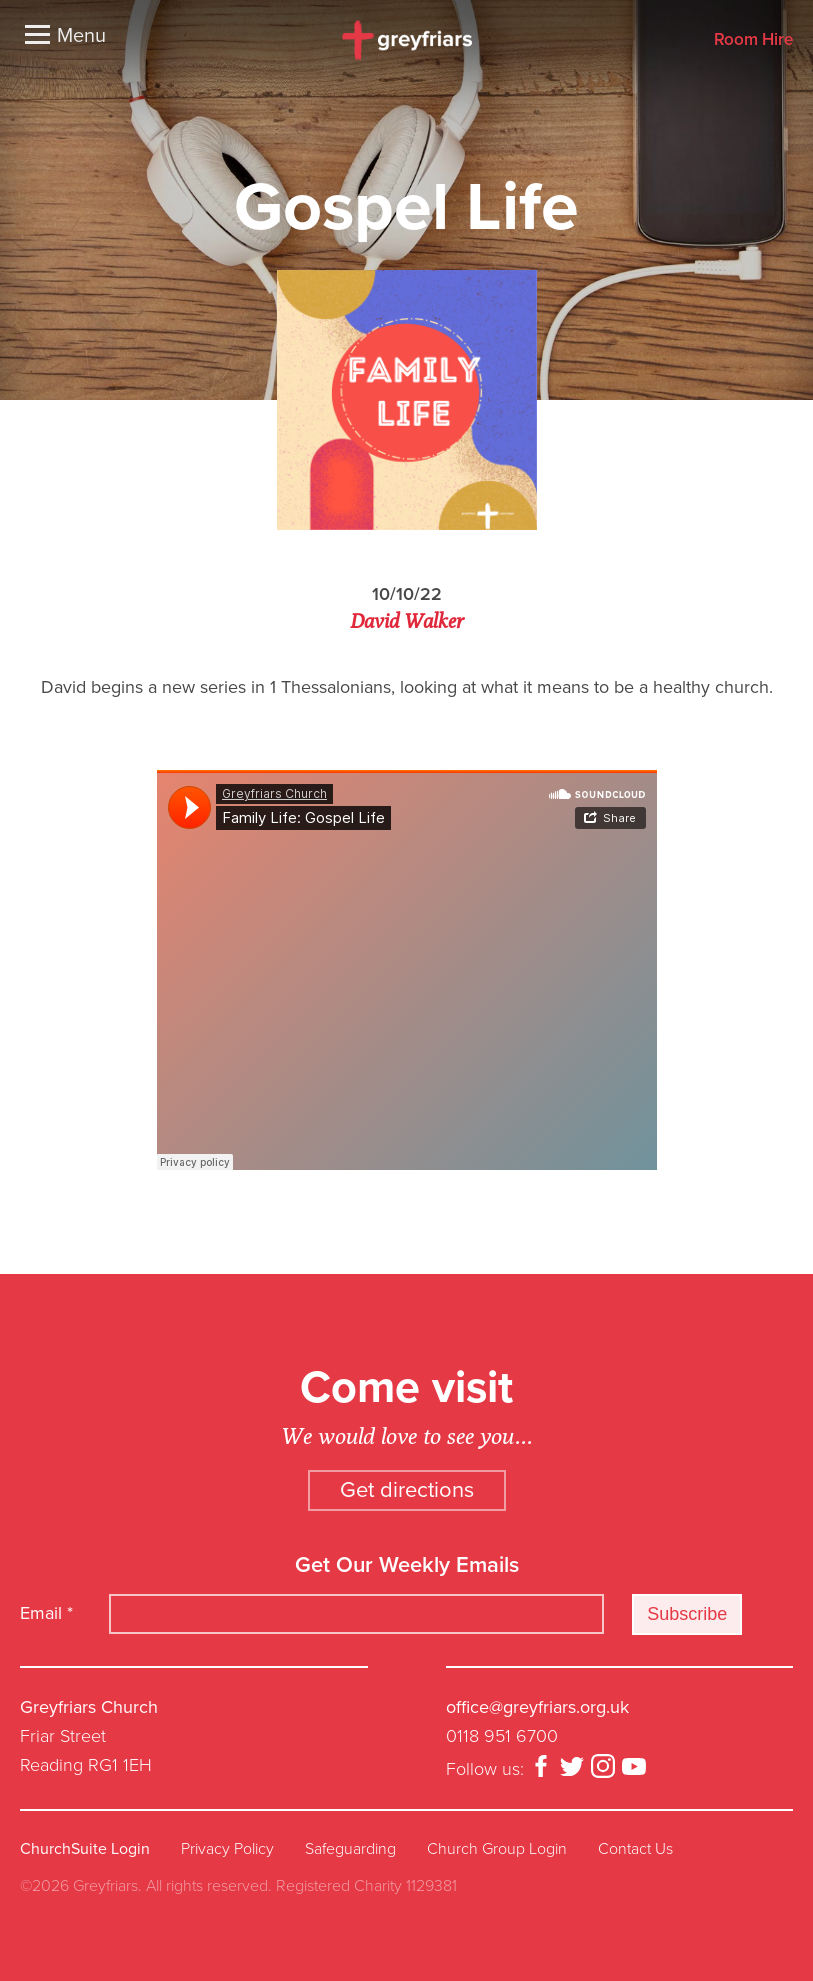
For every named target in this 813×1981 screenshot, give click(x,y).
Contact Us (635, 1849)
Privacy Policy (227, 1849)
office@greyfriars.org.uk (537, 1707)
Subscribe (687, 1614)
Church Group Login (497, 1849)
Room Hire (753, 40)
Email (46, 1613)
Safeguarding (350, 1849)
